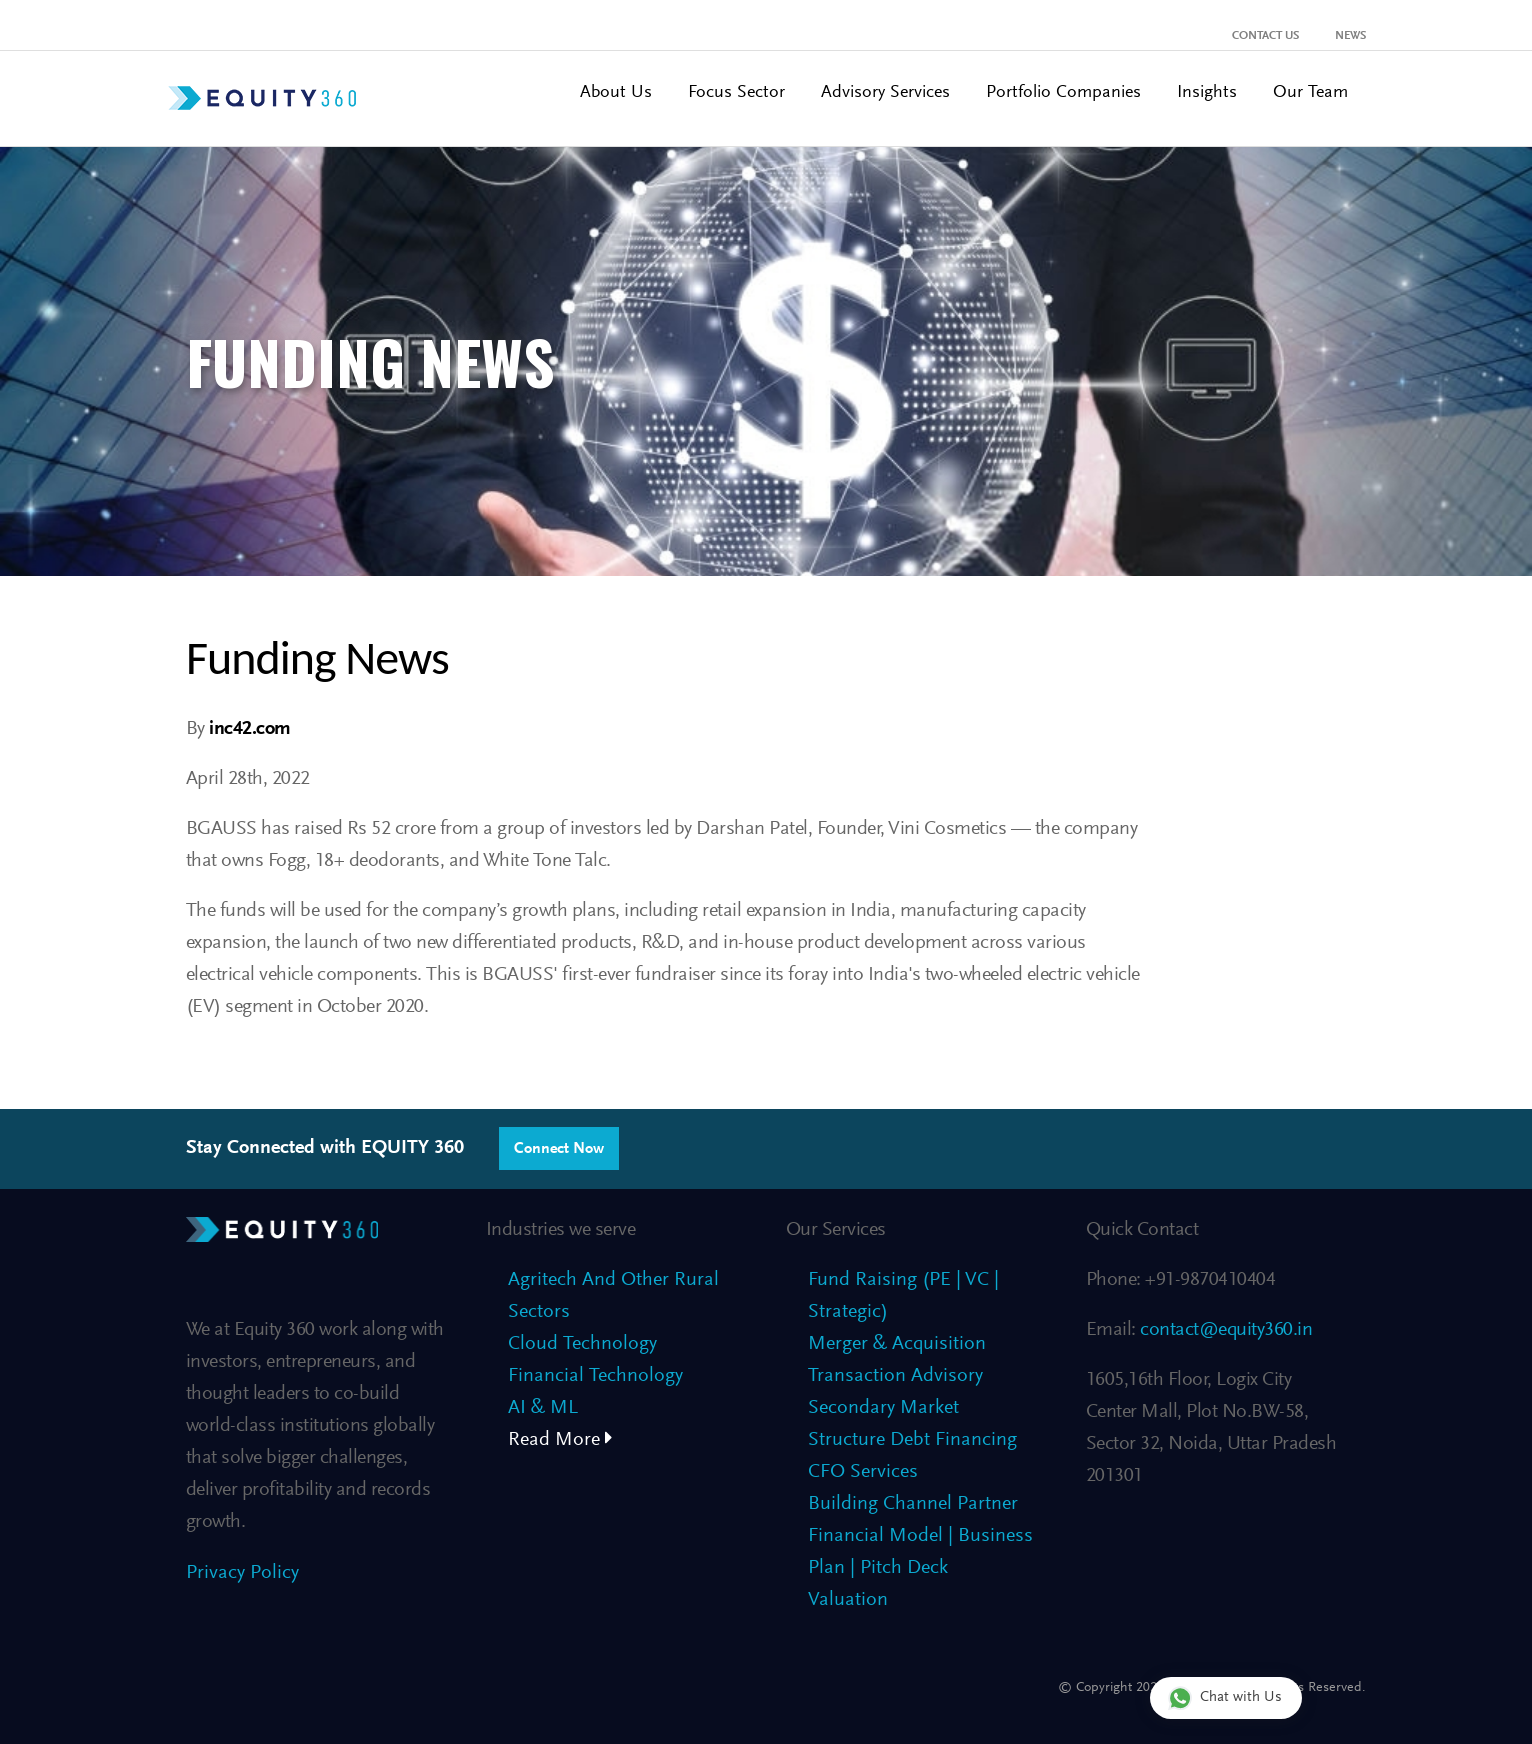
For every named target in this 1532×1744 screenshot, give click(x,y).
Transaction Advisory (895, 1376)
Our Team (1310, 93)
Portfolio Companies (1063, 93)
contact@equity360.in (1224, 1330)
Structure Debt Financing (912, 1440)
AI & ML (543, 1408)
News (1350, 36)
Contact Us (1265, 36)
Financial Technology (595, 1376)
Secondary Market (883, 1408)
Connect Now (559, 1149)
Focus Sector (736, 93)
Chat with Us (1225, 1697)
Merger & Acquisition (897, 1344)
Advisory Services (885, 93)
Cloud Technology (582, 1344)
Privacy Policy (242, 1573)
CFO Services (863, 1472)
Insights (1207, 93)
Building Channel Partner (913, 1504)
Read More (560, 1440)
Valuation (848, 1600)
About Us (616, 93)
